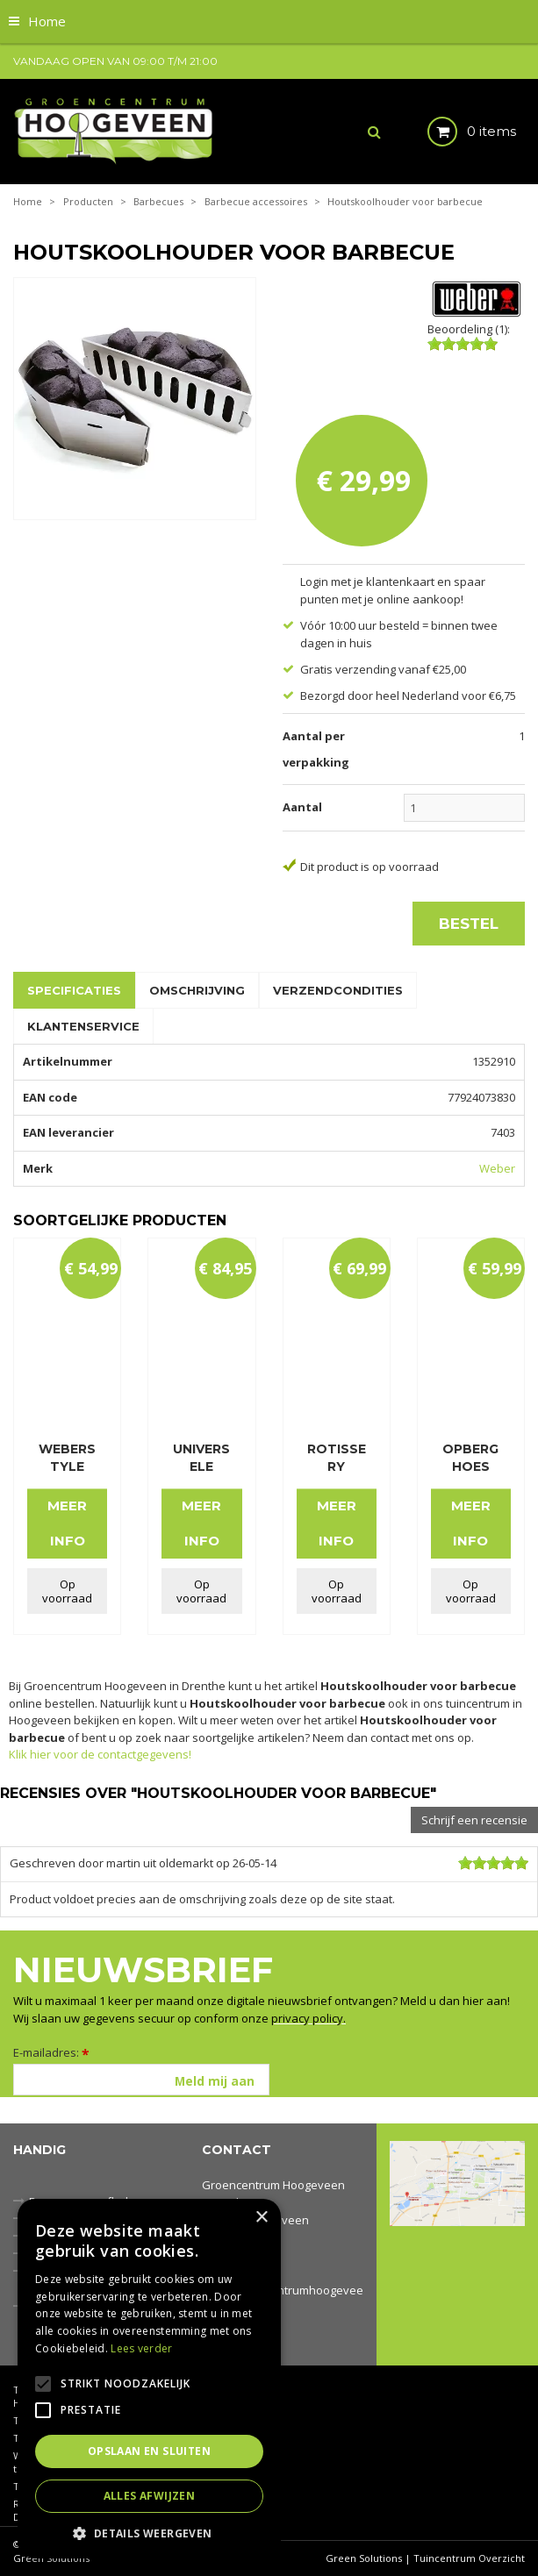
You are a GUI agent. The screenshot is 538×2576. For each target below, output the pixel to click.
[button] (149, 2532)
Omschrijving (197, 990)
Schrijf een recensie (474, 1820)
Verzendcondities (338, 990)
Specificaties (74, 990)
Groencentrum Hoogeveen (273, 2185)
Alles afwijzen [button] (150, 2495)
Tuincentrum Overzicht (469, 2558)
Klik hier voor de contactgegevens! (100, 1754)
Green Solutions (364, 2558)
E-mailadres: (51, 2052)
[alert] (149, 2378)
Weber (497, 1168)
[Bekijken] (457, 131)
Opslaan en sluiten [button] (149, 2451)
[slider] (462, 344)
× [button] (261, 2217)
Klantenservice (83, 1026)
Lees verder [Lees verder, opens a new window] (141, 2348)
